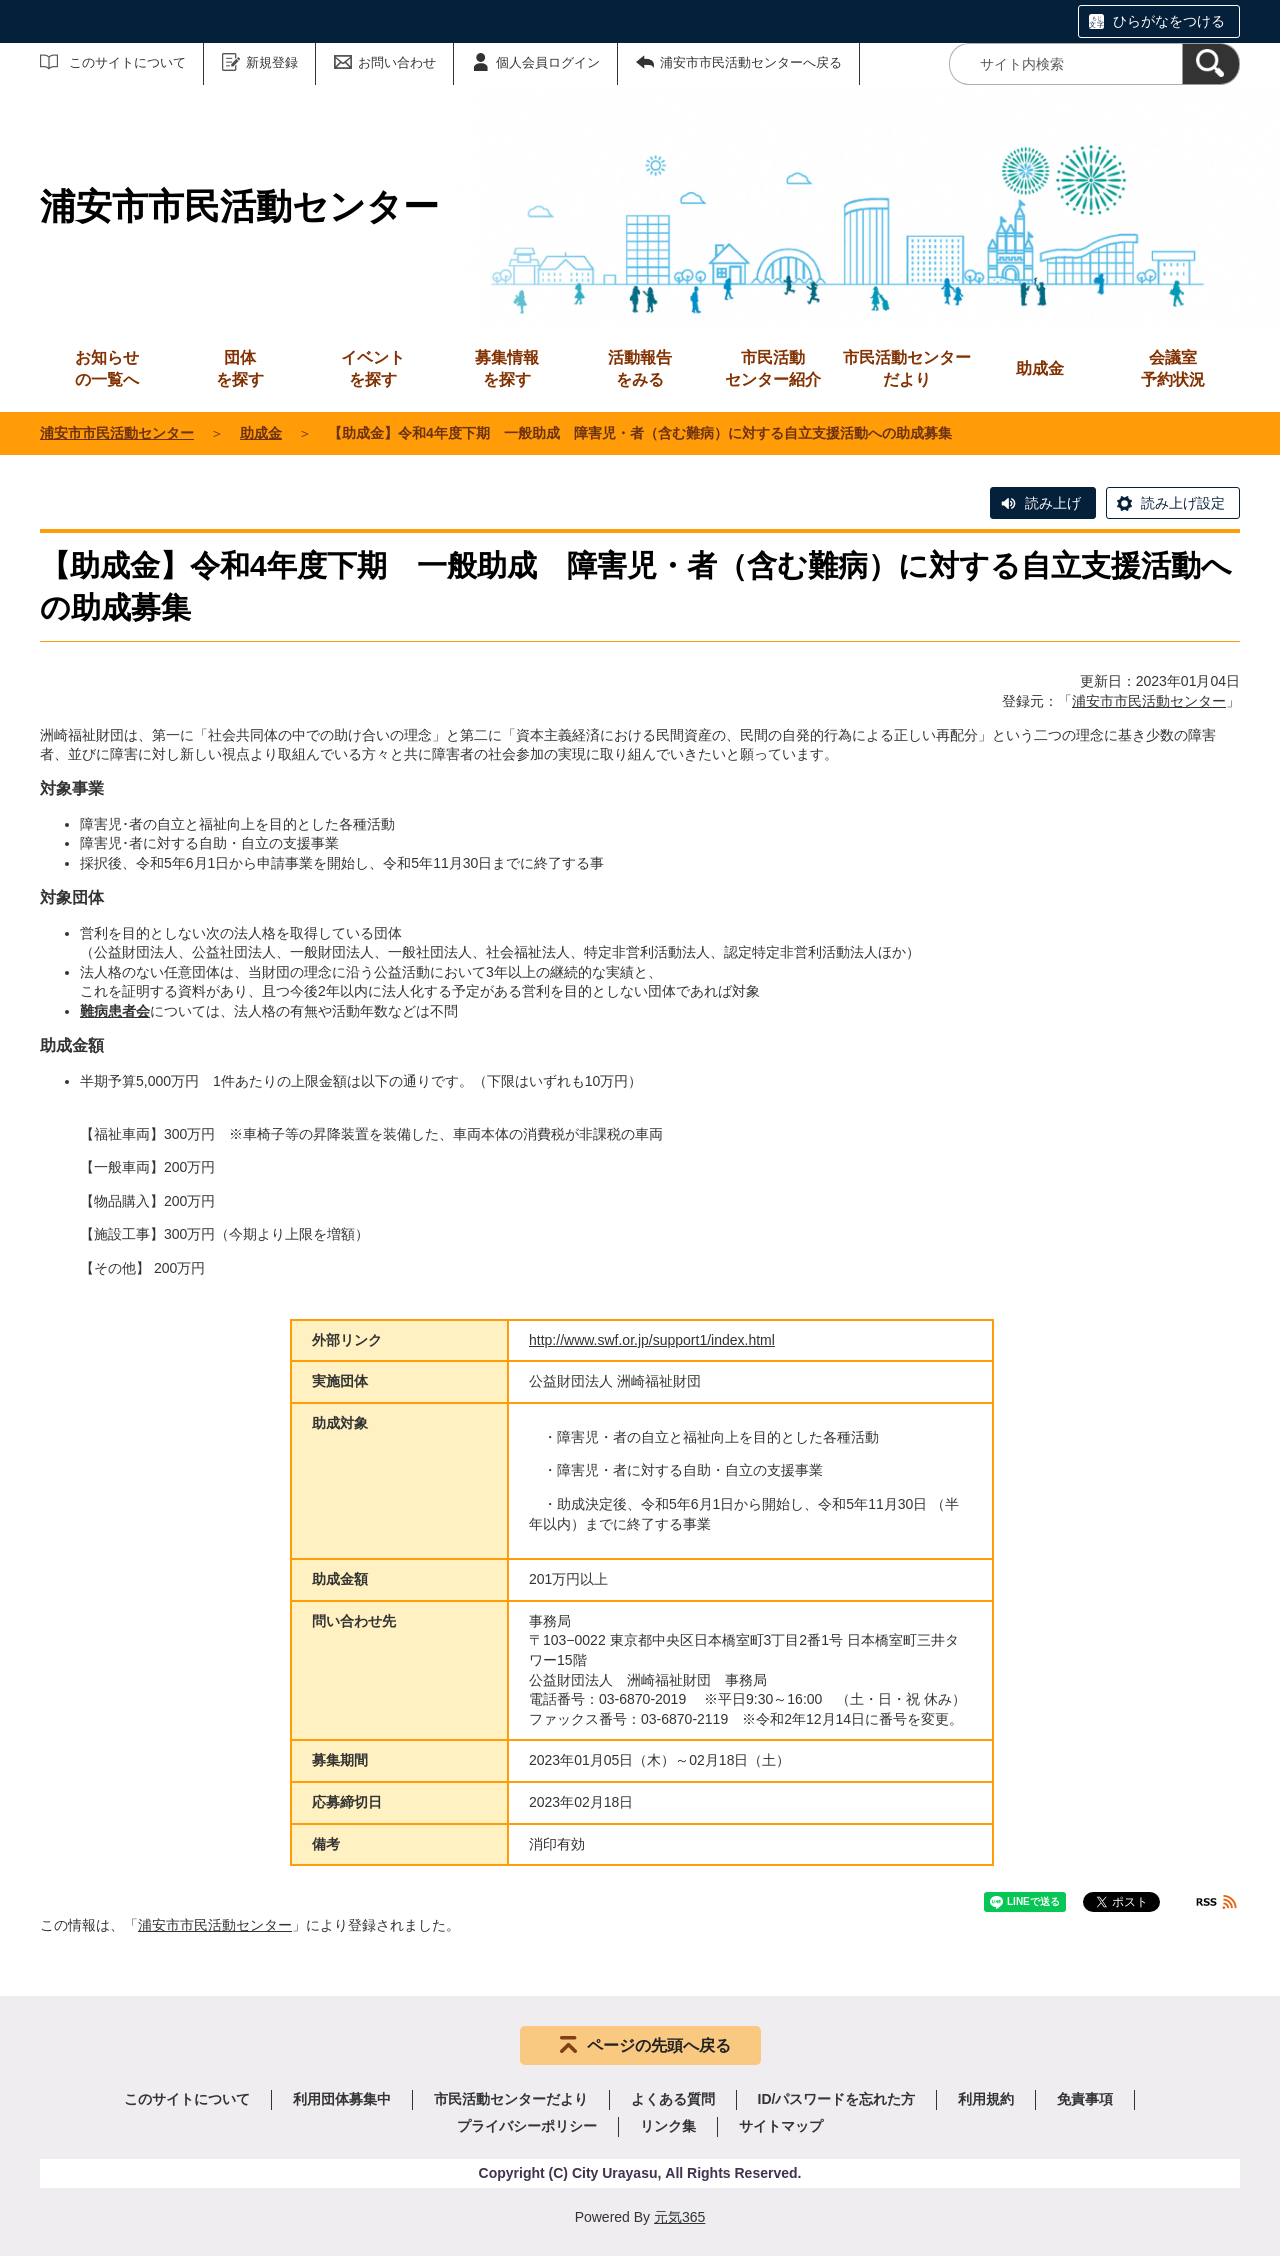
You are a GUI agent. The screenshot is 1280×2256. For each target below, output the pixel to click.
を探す (240, 367)
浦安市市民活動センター (117, 433)
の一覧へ (107, 367)
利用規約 (986, 2099)
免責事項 (1085, 2099)
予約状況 (1173, 367)
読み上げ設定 (1183, 503)
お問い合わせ (397, 62)
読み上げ (1053, 503)
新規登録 (272, 62)
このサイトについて (127, 62)
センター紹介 (773, 367)
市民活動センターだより (907, 368)
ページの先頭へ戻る (659, 2045)
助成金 (261, 433)
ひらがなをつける (1169, 21)
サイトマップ (781, 2126)
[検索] (1211, 64)
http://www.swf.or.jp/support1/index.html (652, 1340)
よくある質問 (673, 2099)
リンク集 (668, 2126)
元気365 (679, 2217)
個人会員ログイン (548, 62)
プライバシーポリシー (527, 2126)
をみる (640, 367)
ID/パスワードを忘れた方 (837, 2099)
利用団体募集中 (342, 2099)
